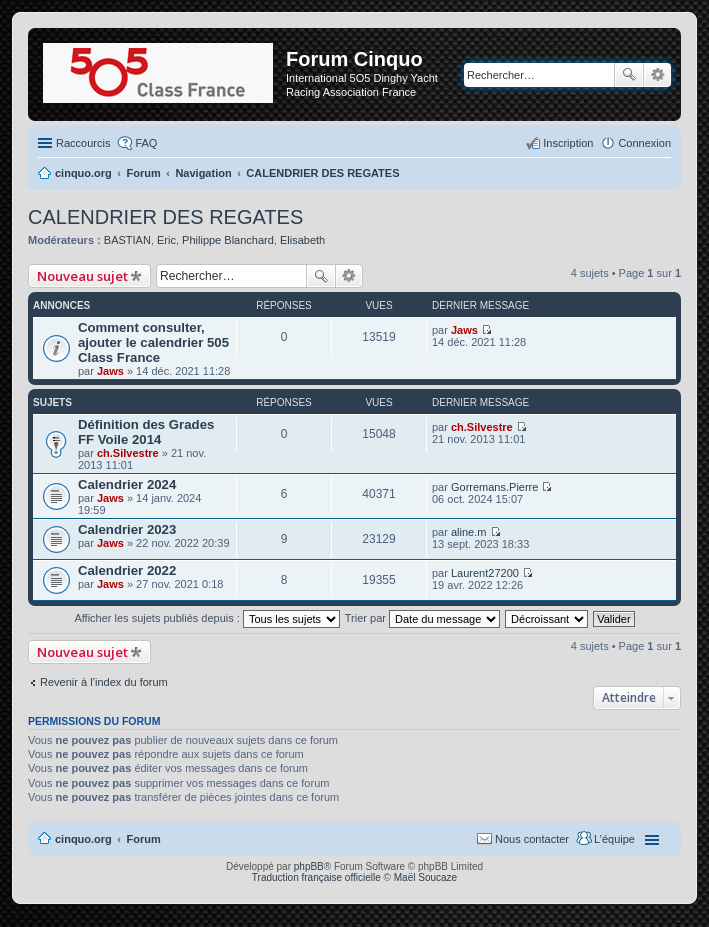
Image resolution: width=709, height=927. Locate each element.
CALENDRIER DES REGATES (165, 217)
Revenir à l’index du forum (104, 682)
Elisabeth (302, 240)
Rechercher (629, 75)
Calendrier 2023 (127, 529)
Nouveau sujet (82, 276)
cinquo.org (83, 839)
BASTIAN (127, 240)
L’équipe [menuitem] (614, 839)
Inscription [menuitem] (568, 143)
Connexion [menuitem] (644, 143)
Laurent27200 (485, 573)
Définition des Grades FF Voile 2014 (146, 432)
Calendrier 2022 (127, 570)
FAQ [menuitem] (146, 143)
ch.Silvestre (128, 453)
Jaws (110, 371)
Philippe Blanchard (228, 240)
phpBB (309, 866)
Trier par (422, 618)
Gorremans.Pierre (494, 487)
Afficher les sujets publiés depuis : (207, 618)
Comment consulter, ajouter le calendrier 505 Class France (153, 342)
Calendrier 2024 (127, 484)
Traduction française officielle (316, 877)
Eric (166, 240)
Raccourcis (83, 143)
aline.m (468, 532)
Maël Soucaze (425, 877)
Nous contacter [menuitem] (532, 839)
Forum (144, 839)
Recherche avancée (657, 75)
